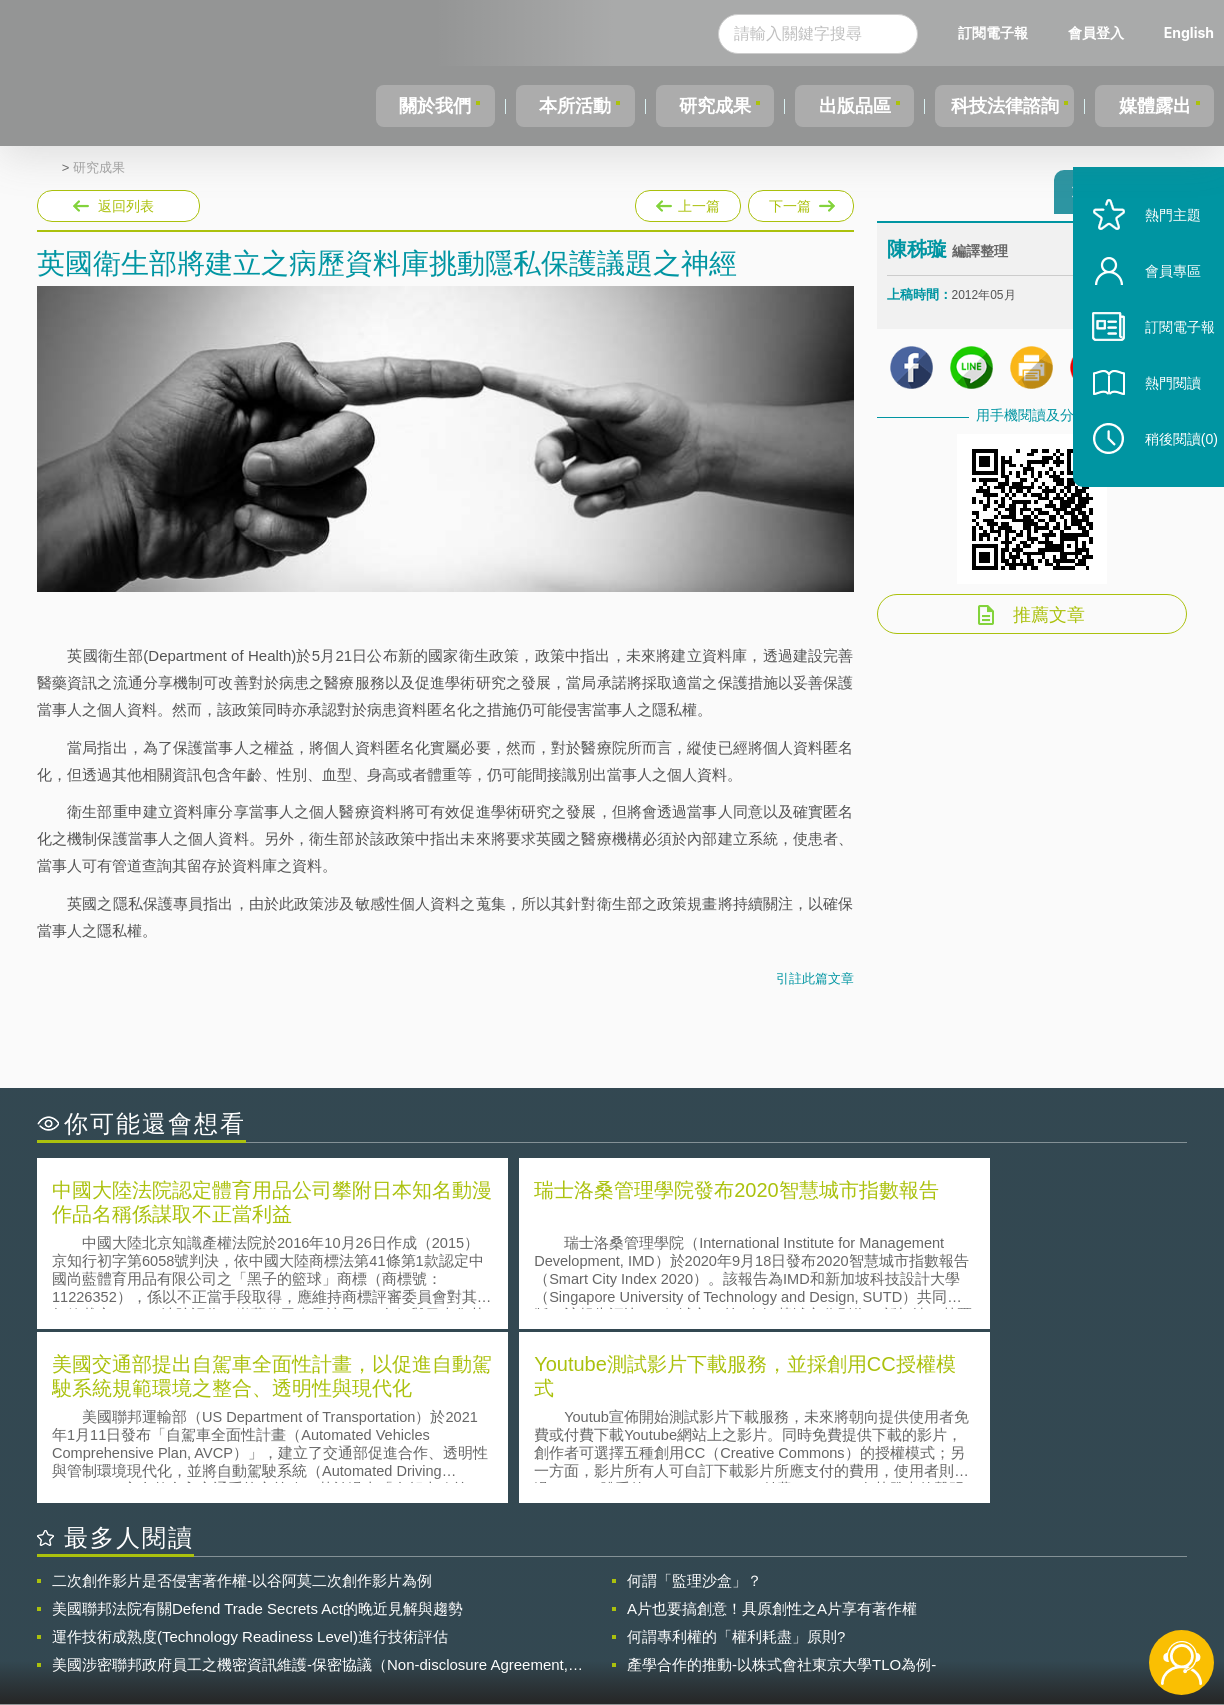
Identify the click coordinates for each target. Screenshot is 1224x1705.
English (1189, 32)
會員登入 (1096, 32)
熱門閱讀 (1156, 420)
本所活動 (573, 106)
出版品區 (849, 106)
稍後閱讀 (1165, 476)
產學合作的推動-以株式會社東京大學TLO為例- (781, 1486)
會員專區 (1156, 308)
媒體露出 (1156, 106)
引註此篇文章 (815, 978)
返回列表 (126, 206)
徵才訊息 (741, 1595)
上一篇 (688, 202)
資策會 (898, 1595)
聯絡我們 (618, 1623)
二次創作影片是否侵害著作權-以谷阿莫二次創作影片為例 (242, 1402)
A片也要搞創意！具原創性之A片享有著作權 (772, 1430)
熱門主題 (1156, 252)
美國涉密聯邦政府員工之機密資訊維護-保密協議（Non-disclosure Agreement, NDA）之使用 (310, 1487)
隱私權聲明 (625, 1595)
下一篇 (799, 202)
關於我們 (435, 106)
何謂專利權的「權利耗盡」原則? (736, 1458)
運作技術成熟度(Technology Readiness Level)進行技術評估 (250, 1458)
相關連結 (1014, 1595)
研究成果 (711, 106)
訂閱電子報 (993, 32)
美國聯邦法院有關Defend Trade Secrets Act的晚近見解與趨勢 (257, 1430)
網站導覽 (741, 1623)
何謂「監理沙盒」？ (694, 1402)
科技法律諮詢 (1002, 106)
